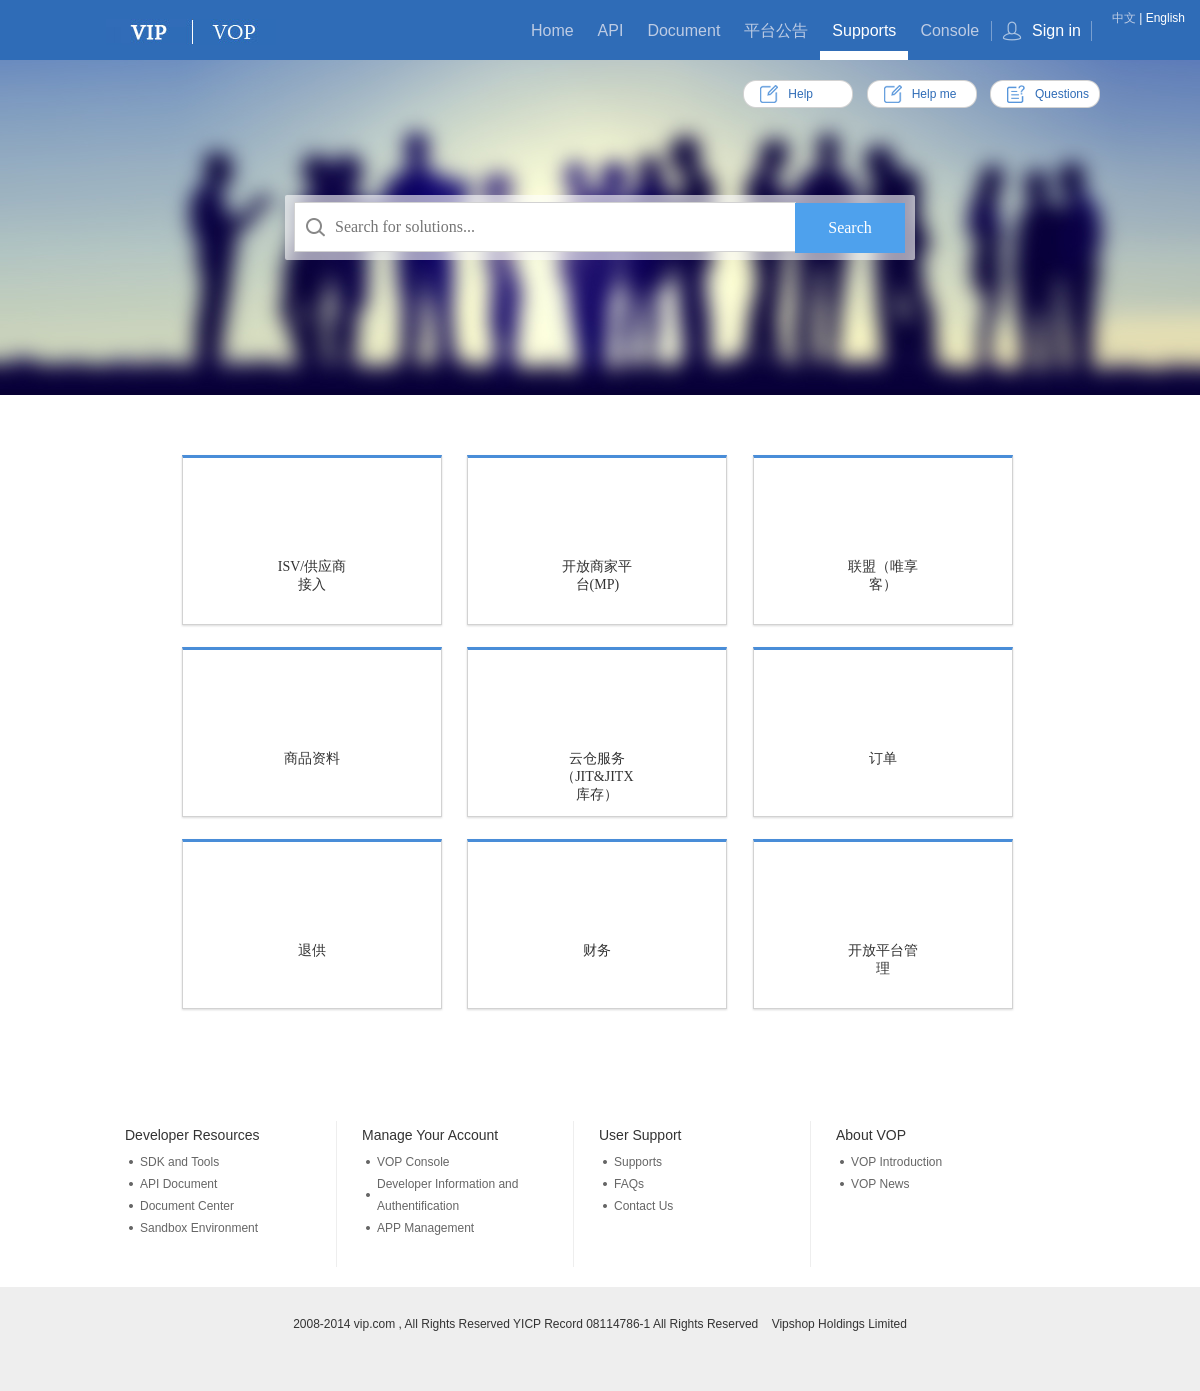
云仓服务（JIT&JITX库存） (597, 776)
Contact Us (643, 1206)
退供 (312, 950)
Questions (1062, 94)
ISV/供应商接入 (312, 575)
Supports (864, 30)
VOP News (880, 1184)
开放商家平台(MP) (597, 575)
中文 (1124, 18)
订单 (883, 758)
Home (552, 30)
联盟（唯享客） (883, 575)
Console (949, 30)
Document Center (187, 1206)
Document (683, 30)
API (611, 30)
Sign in (1056, 30)
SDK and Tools (179, 1162)
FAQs (629, 1184)
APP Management (425, 1228)
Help (800, 94)
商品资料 (312, 758)
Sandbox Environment (199, 1228)
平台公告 (776, 30)
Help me (934, 94)
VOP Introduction (896, 1162)
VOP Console (413, 1162)
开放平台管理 (883, 959)
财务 (597, 950)
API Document (178, 1184)
